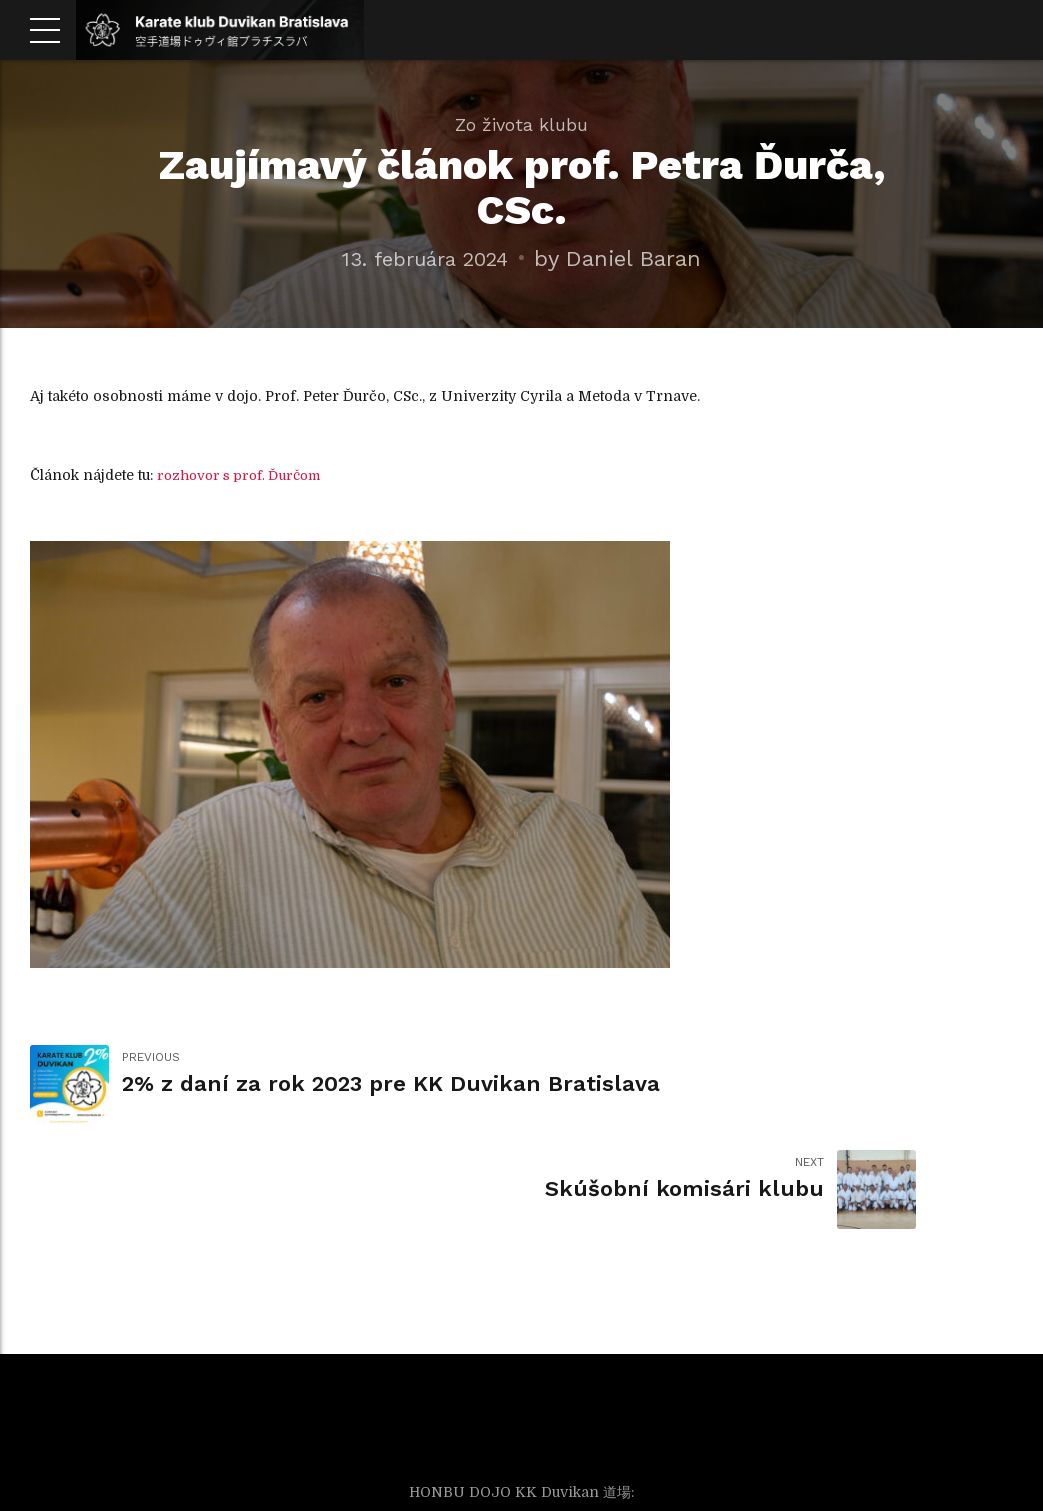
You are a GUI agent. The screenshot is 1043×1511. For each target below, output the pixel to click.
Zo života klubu (521, 124)
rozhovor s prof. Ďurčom (245, 475)
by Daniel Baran (627, 258)
